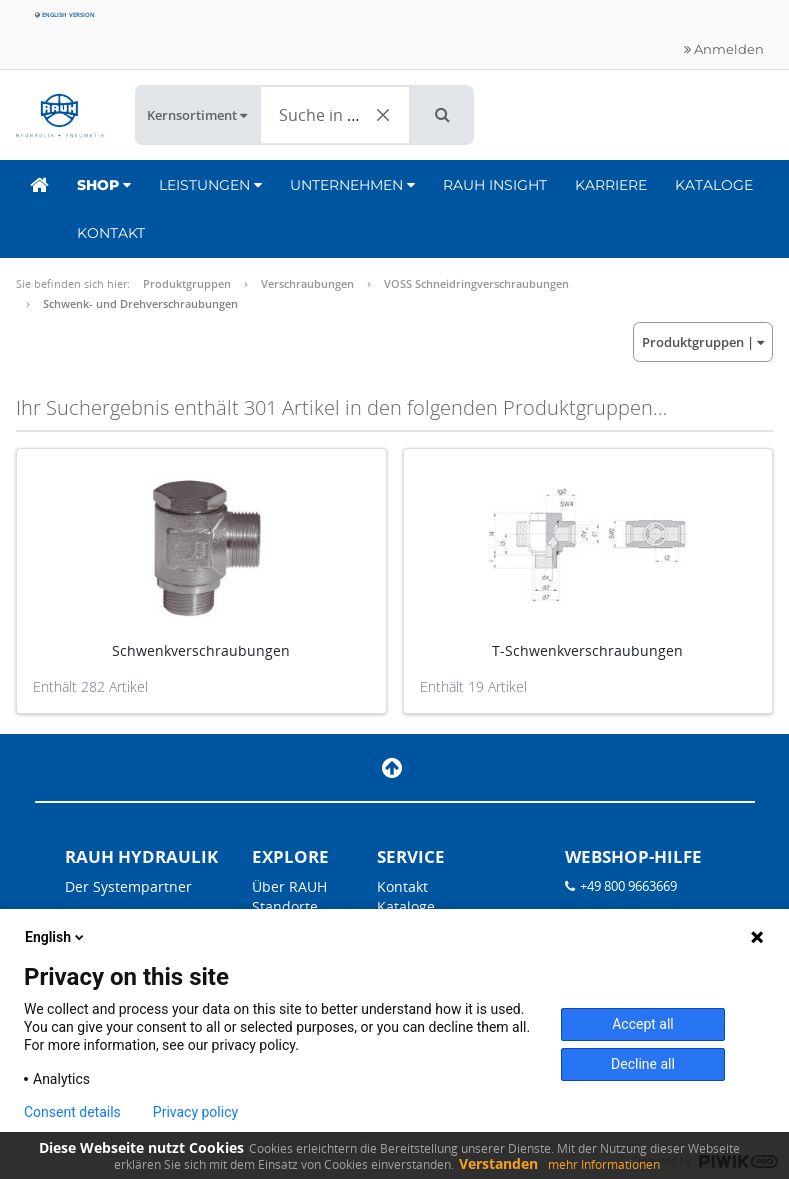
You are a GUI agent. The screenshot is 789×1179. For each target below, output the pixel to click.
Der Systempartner (128, 886)
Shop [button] (104, 185)
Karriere (611, 185)
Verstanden (498, 1163)
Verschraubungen (307, 283)
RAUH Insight (495, 185)
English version (65, 14)
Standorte (285, 906)
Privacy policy (195, 1112)
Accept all (643, 1024)
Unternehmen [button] (352, 185)
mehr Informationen (604, 1164)
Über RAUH (289, 886)
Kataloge (714, 185)
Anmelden (724, 49)
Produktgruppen (187, 283)
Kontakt (111, 233)
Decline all (643, 1064)
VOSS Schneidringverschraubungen (476, 283)
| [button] (703, 342)
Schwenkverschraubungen (201, 650)
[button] (442, 115)
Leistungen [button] (210, 185)
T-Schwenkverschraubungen (587, 650)
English (56, 937)
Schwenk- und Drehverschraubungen (140, 303)
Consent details (72, 1112)
